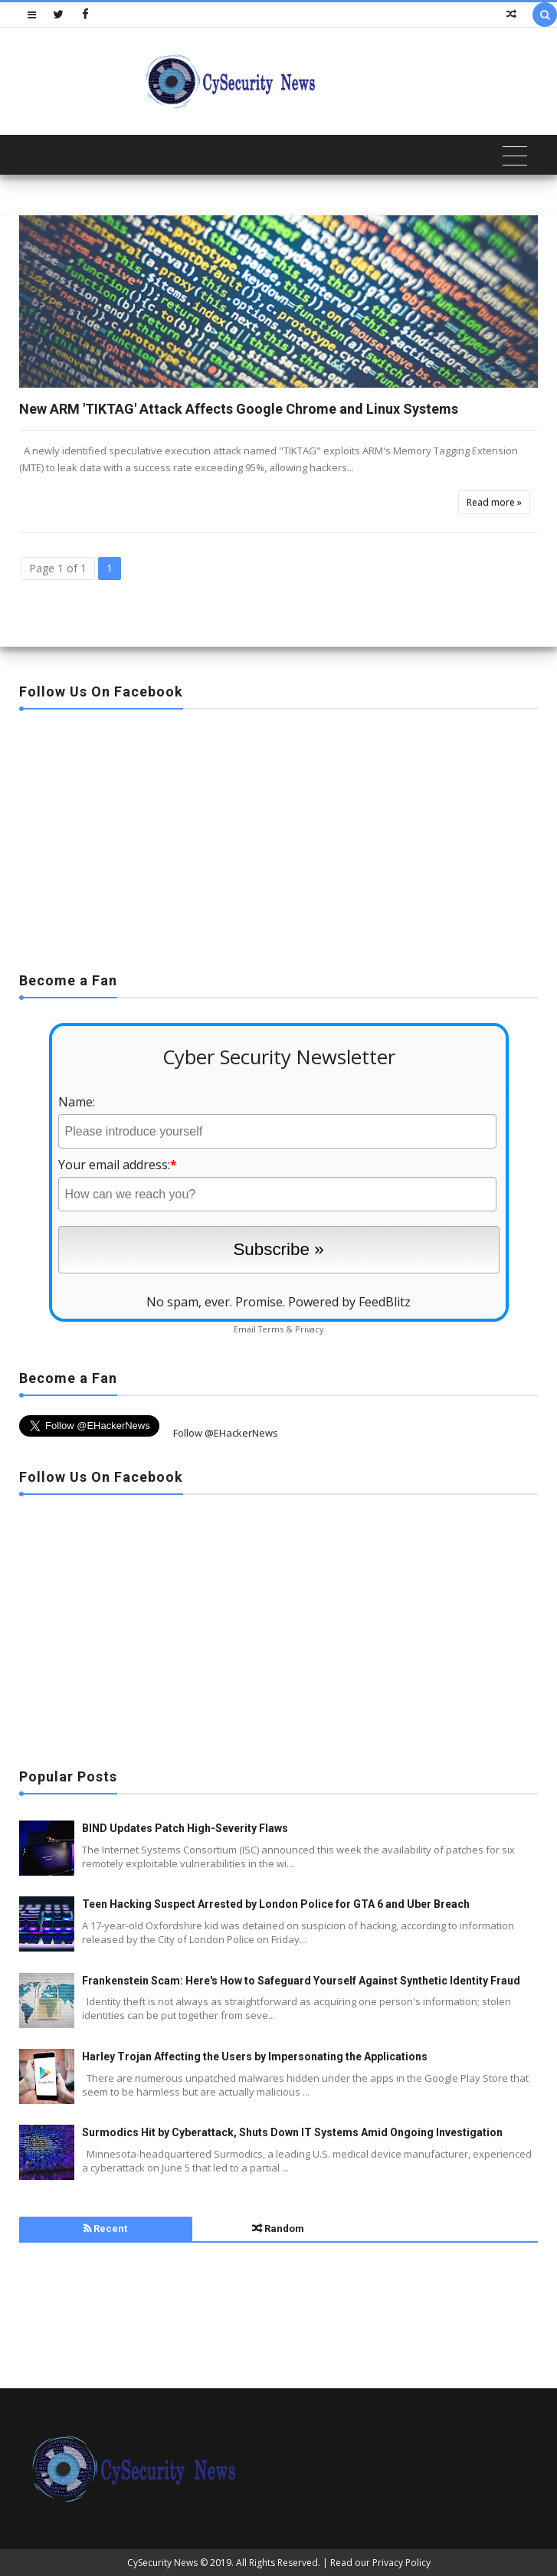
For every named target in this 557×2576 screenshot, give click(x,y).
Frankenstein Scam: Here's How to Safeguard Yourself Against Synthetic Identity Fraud (301, 1981)
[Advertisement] (278, 836)
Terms (270, 1329)
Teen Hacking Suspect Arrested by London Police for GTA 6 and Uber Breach (276, 1904)
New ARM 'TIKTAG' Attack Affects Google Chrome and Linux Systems (238, 409)
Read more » (494, 502)
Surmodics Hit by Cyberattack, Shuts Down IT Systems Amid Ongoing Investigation (292, 2132)
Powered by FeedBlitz (349, 1301)
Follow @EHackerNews (225, 1433)
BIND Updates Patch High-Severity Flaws (185, 1828)
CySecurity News (162, 2562)
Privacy (309, 1329)
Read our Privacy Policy (380, 2562)
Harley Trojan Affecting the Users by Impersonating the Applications (255, 2056)
